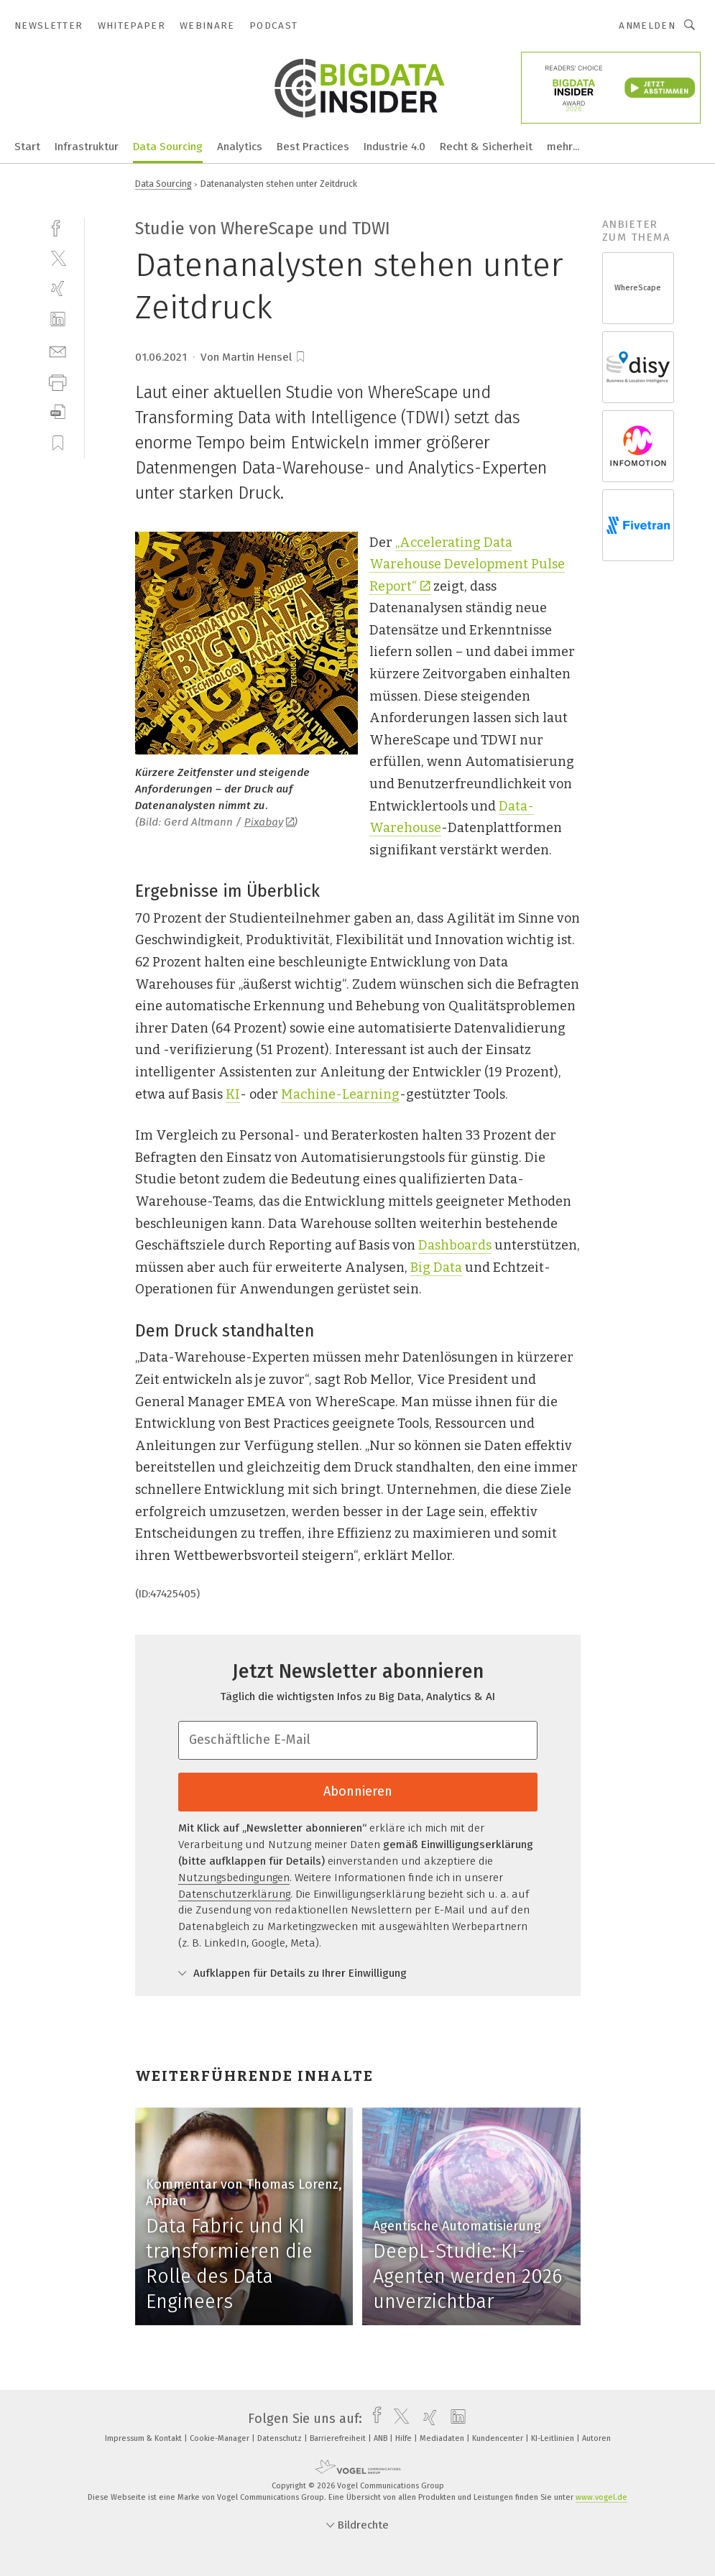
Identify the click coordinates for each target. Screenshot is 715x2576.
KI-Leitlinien (553, 2438)
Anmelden (647, 25)
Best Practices (313, 146)
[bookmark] (300, 357)
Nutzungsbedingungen (234, 1877)
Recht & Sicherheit (486, 146)
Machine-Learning (340, 1094)
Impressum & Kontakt (144, 2438)
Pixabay (269, 822)
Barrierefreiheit (339, 2438)
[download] (58, 412)
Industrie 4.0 (394, 146)
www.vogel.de (601, 2497)
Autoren (596, 2438)
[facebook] (58, 227)
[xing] (58, 288)
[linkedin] (58, 319)
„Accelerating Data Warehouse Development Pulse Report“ (467, 564)
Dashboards (455, 1245)
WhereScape (637, 287)
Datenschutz (280, 2438)
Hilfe (404, 2438)
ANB (381, 2438)
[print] (58, 381)
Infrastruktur (87, 146)
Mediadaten (443, 2438)
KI (233, 1094)
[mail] (58, 350)
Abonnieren (357, 1791)
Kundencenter (498, 2438)
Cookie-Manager (221, 2438)
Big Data (436, 1267)
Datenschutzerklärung (234, 1894)
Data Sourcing (168, 146)
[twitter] (58, 258)
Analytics (239, 146)
